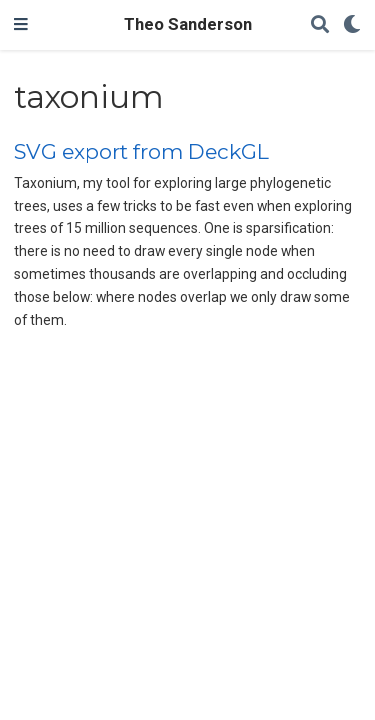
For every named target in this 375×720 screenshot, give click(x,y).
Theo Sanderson (188, 24)
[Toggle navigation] (21, 25)
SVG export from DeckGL (141, 151)
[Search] (320, 25)
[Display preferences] (352, 25)
